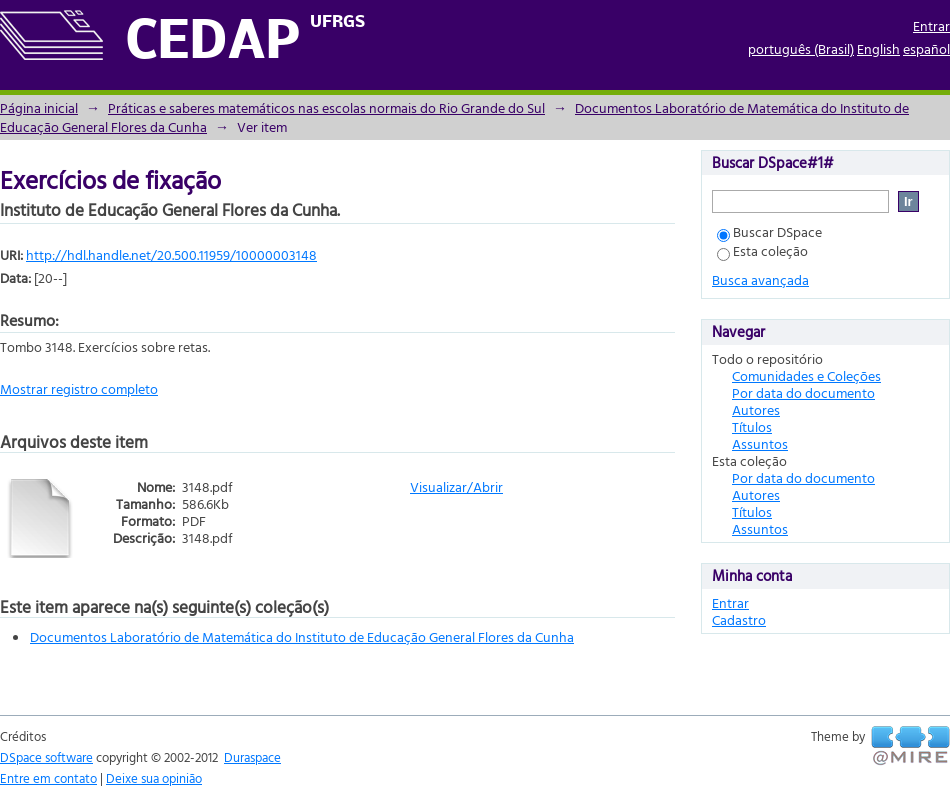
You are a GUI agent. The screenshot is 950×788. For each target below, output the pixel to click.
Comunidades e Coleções (806, 375)
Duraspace (252, 757)
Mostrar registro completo (79, 388)
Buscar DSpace (769, 231)
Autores (756, 409)
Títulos (752, 426)
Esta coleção (762, 250)
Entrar (931, 25)
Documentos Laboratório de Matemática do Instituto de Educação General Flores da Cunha (302, 636)
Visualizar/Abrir (456, 486)
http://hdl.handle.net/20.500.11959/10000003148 (171, 254)
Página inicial (39, 107)
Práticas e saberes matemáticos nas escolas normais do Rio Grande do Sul (326, 107)
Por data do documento (803, 392)
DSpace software (46, 757)
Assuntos (760, 443)
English (878, 48)
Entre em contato (48, 778)
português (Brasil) (801, 48)
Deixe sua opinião (154, 778)
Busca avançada (760, 279)
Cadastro (739, 619)
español (926, 48)
